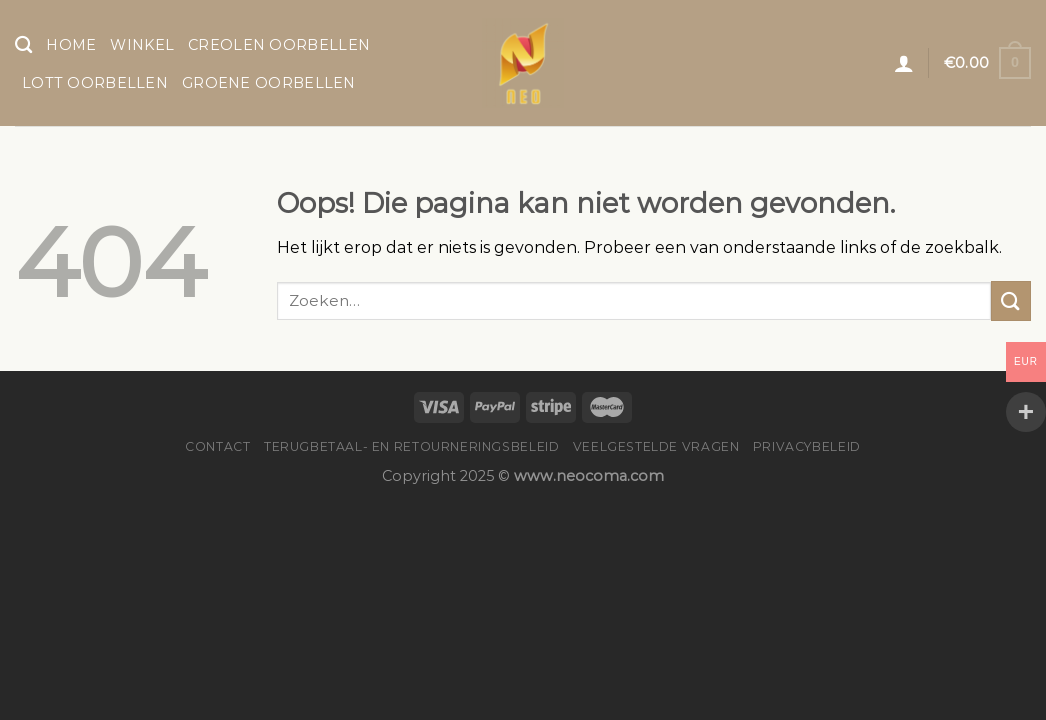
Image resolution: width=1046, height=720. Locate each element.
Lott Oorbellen (95, 83)
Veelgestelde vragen (656, 446)
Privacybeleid (807, 446)
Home (71, 45)
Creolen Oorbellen (279, 45)
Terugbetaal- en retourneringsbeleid (411, 446)
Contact (217, 446)
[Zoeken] (23, 45)
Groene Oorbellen (269, 83)
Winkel (142, 45)
